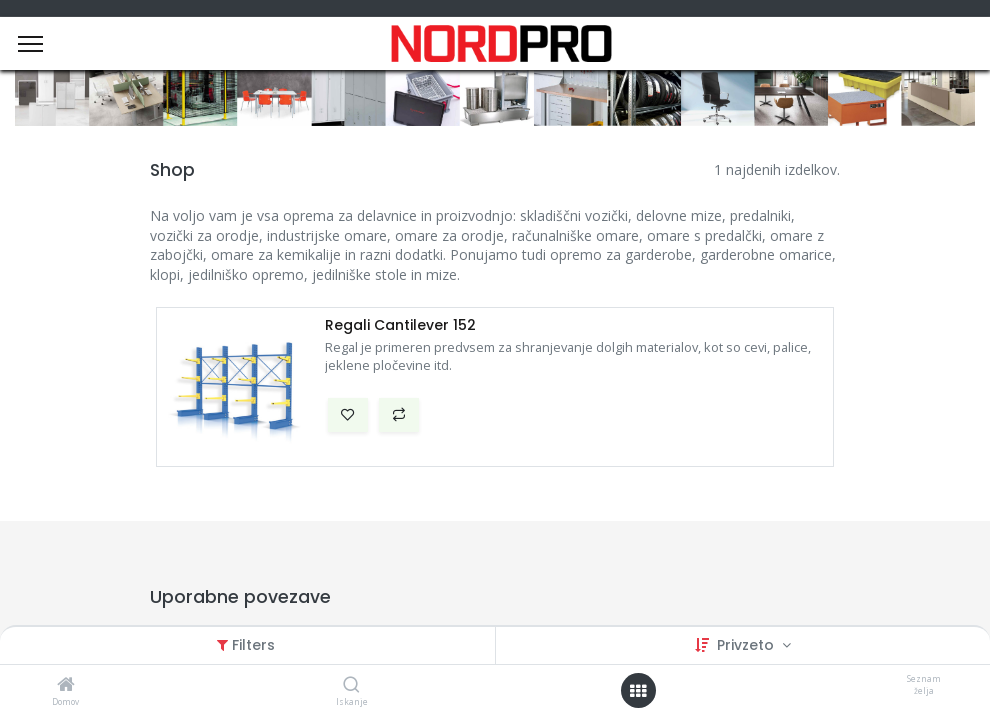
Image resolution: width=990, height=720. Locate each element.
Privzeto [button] (747, 645)
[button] (348, 415)
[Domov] (66, 685)
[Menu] (30, 44)
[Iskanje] (351, 685)
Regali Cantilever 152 (400, 325)
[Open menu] (638, 691)
